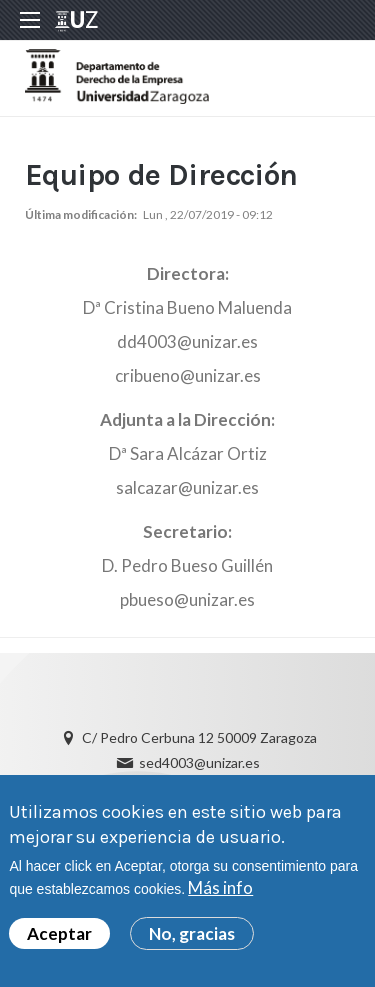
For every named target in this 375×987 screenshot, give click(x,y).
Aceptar (59, 937)
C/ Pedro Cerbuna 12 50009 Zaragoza (199, 737)
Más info (220, 891)
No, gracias (192, 937)
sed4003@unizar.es (199, 762)
